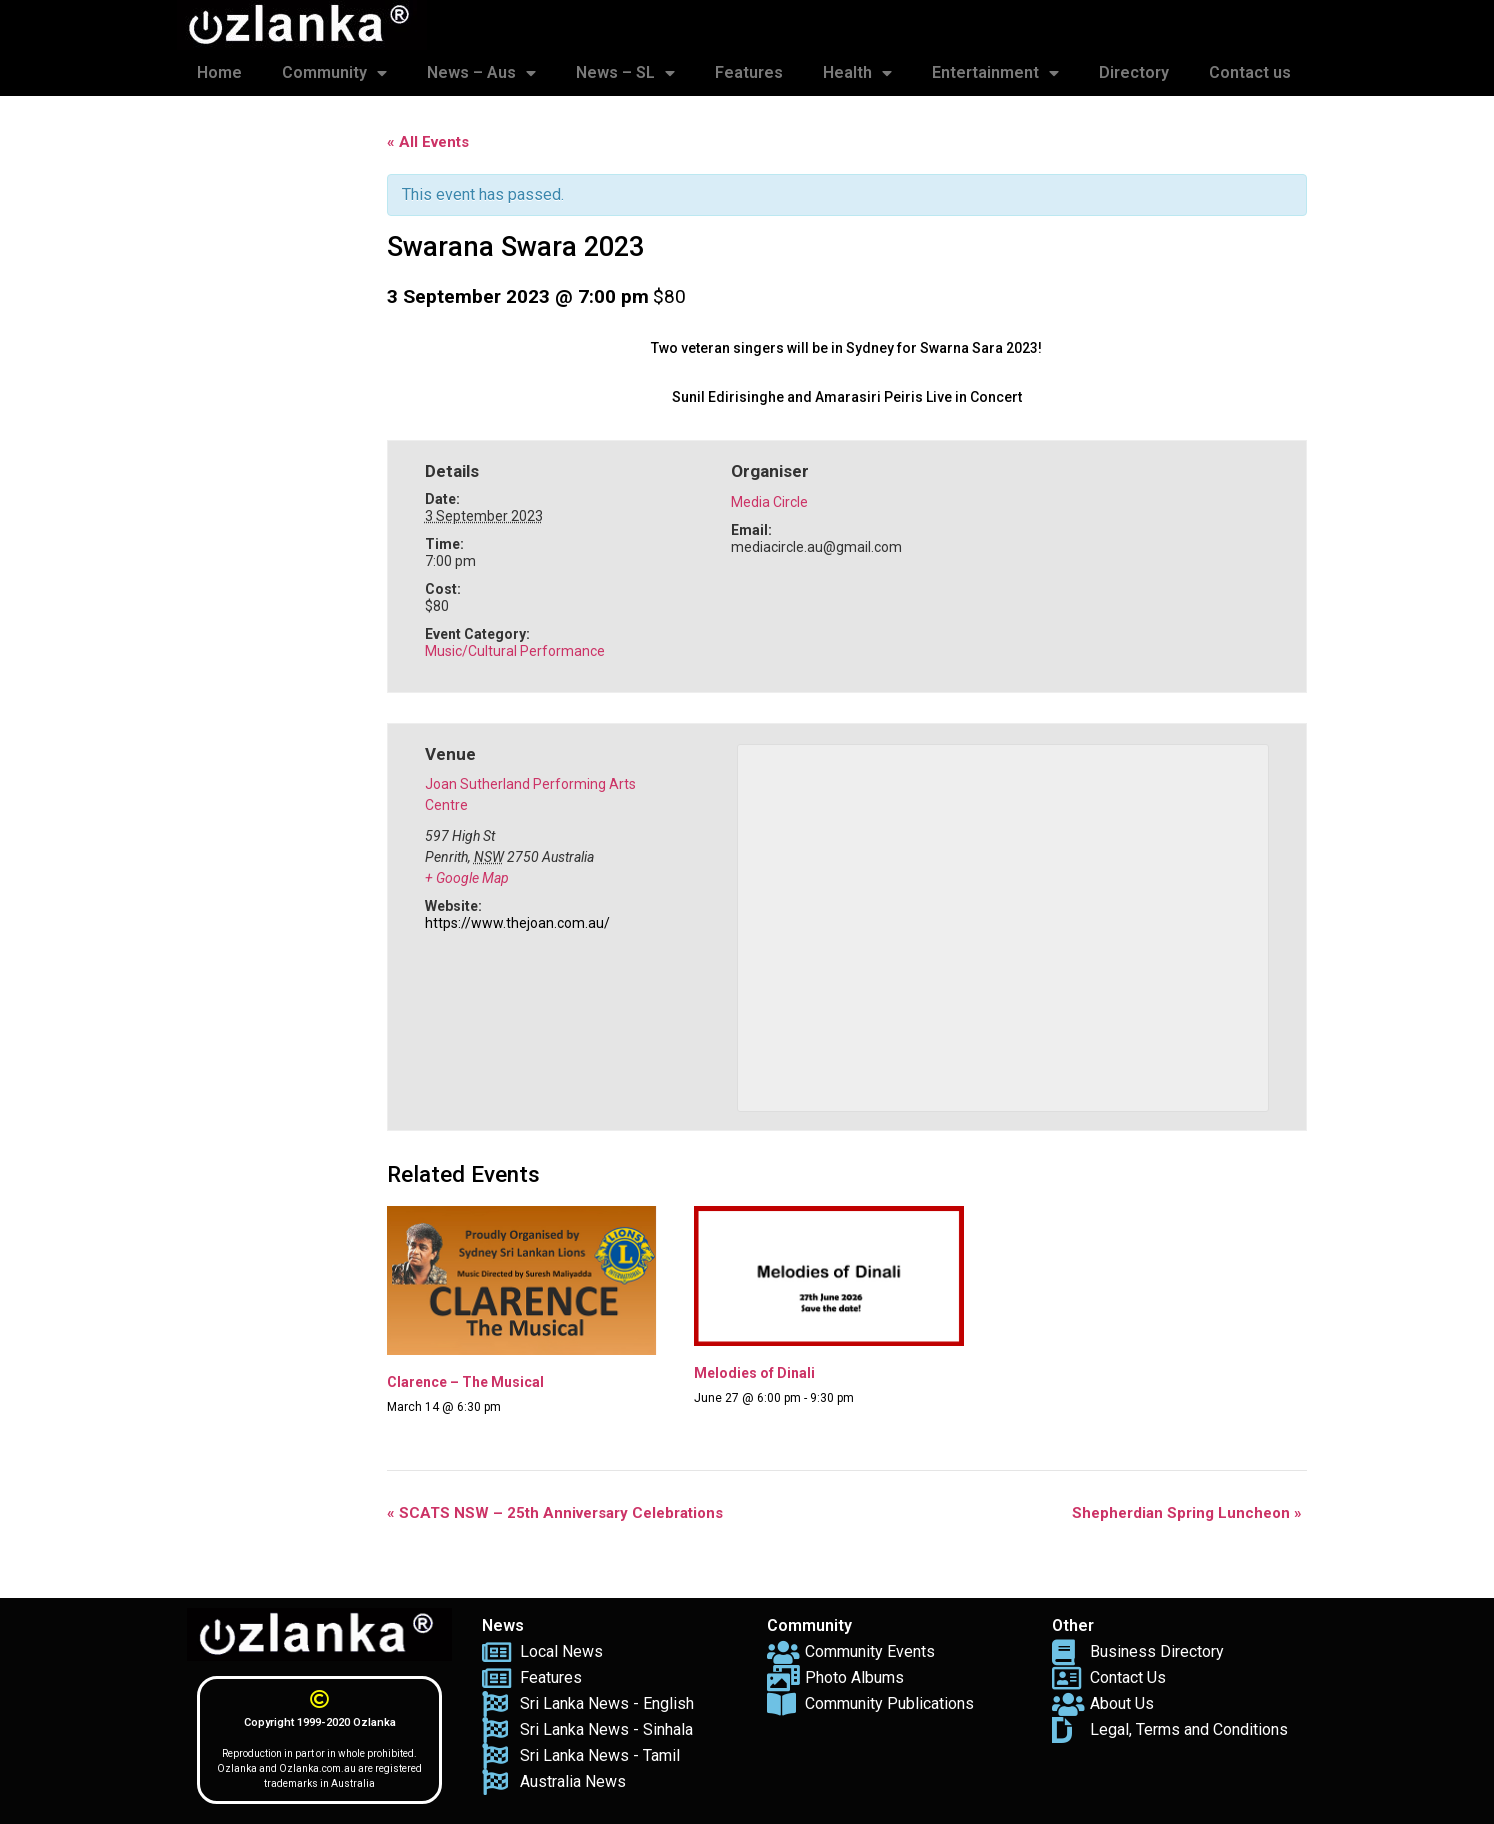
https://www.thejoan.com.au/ (517, 923)
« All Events (428, 142)
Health (857, 73)
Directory (1134, 72)
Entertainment (995, 73)
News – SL (625, 73)
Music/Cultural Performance (515, 651)
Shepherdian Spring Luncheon (1187, 1513)
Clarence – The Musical (465, 1382)
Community (334, 73)
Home (219, 72)
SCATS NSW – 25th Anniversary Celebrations (555, 1513)
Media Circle (769, 502)
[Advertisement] (277, 418)
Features (749, 72)
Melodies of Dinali (754, 1373)
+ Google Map (467, 878)
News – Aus (481, 73)
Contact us (1250, 72)
